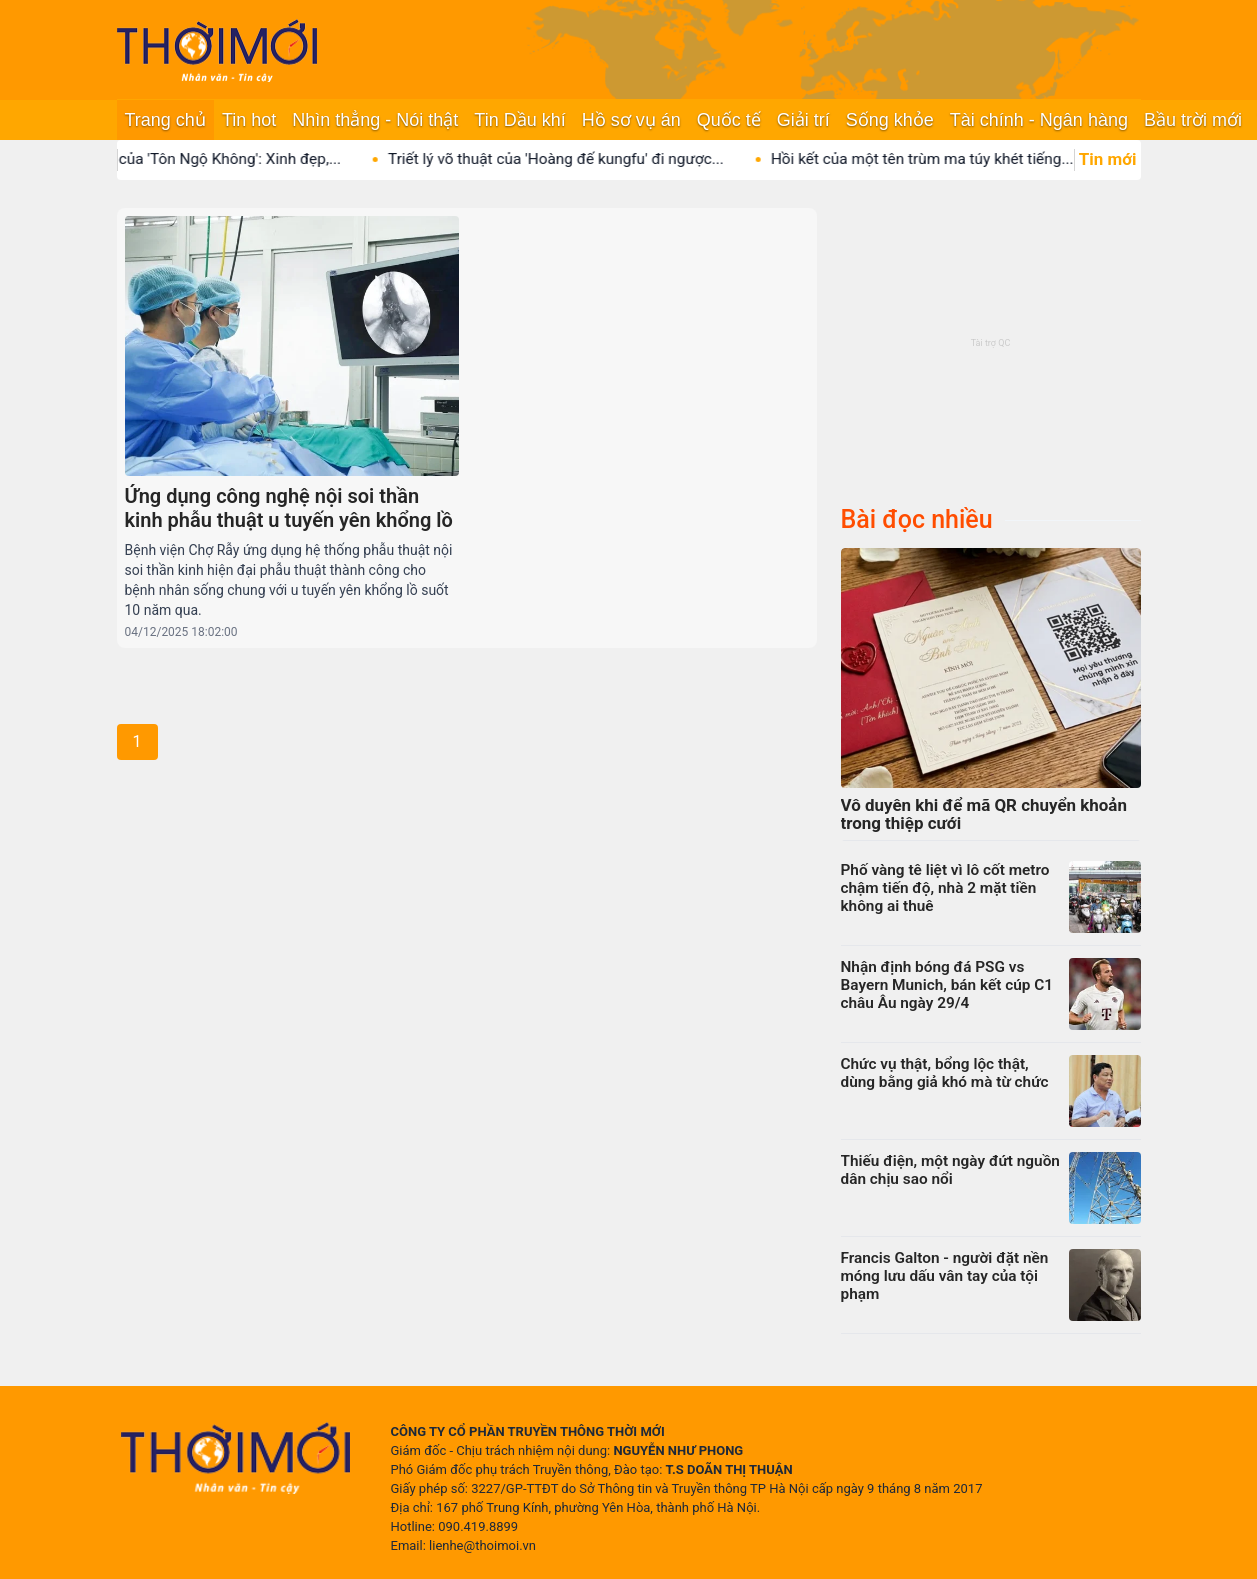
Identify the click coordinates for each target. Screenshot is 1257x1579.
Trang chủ (165, 120)
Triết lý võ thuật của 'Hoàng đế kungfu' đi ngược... (571, 159)
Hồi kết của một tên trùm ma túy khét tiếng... (937, 159)
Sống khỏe (890, 120)
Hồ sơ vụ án (631, 120)
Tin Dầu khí (519, 120)
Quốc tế (729, 120)
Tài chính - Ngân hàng (1039, 120)
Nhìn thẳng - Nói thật (375, 120)
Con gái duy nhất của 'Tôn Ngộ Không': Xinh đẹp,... (186, 159)
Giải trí (803, 120)
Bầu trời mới (1193, 120)
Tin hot (249, 120)
